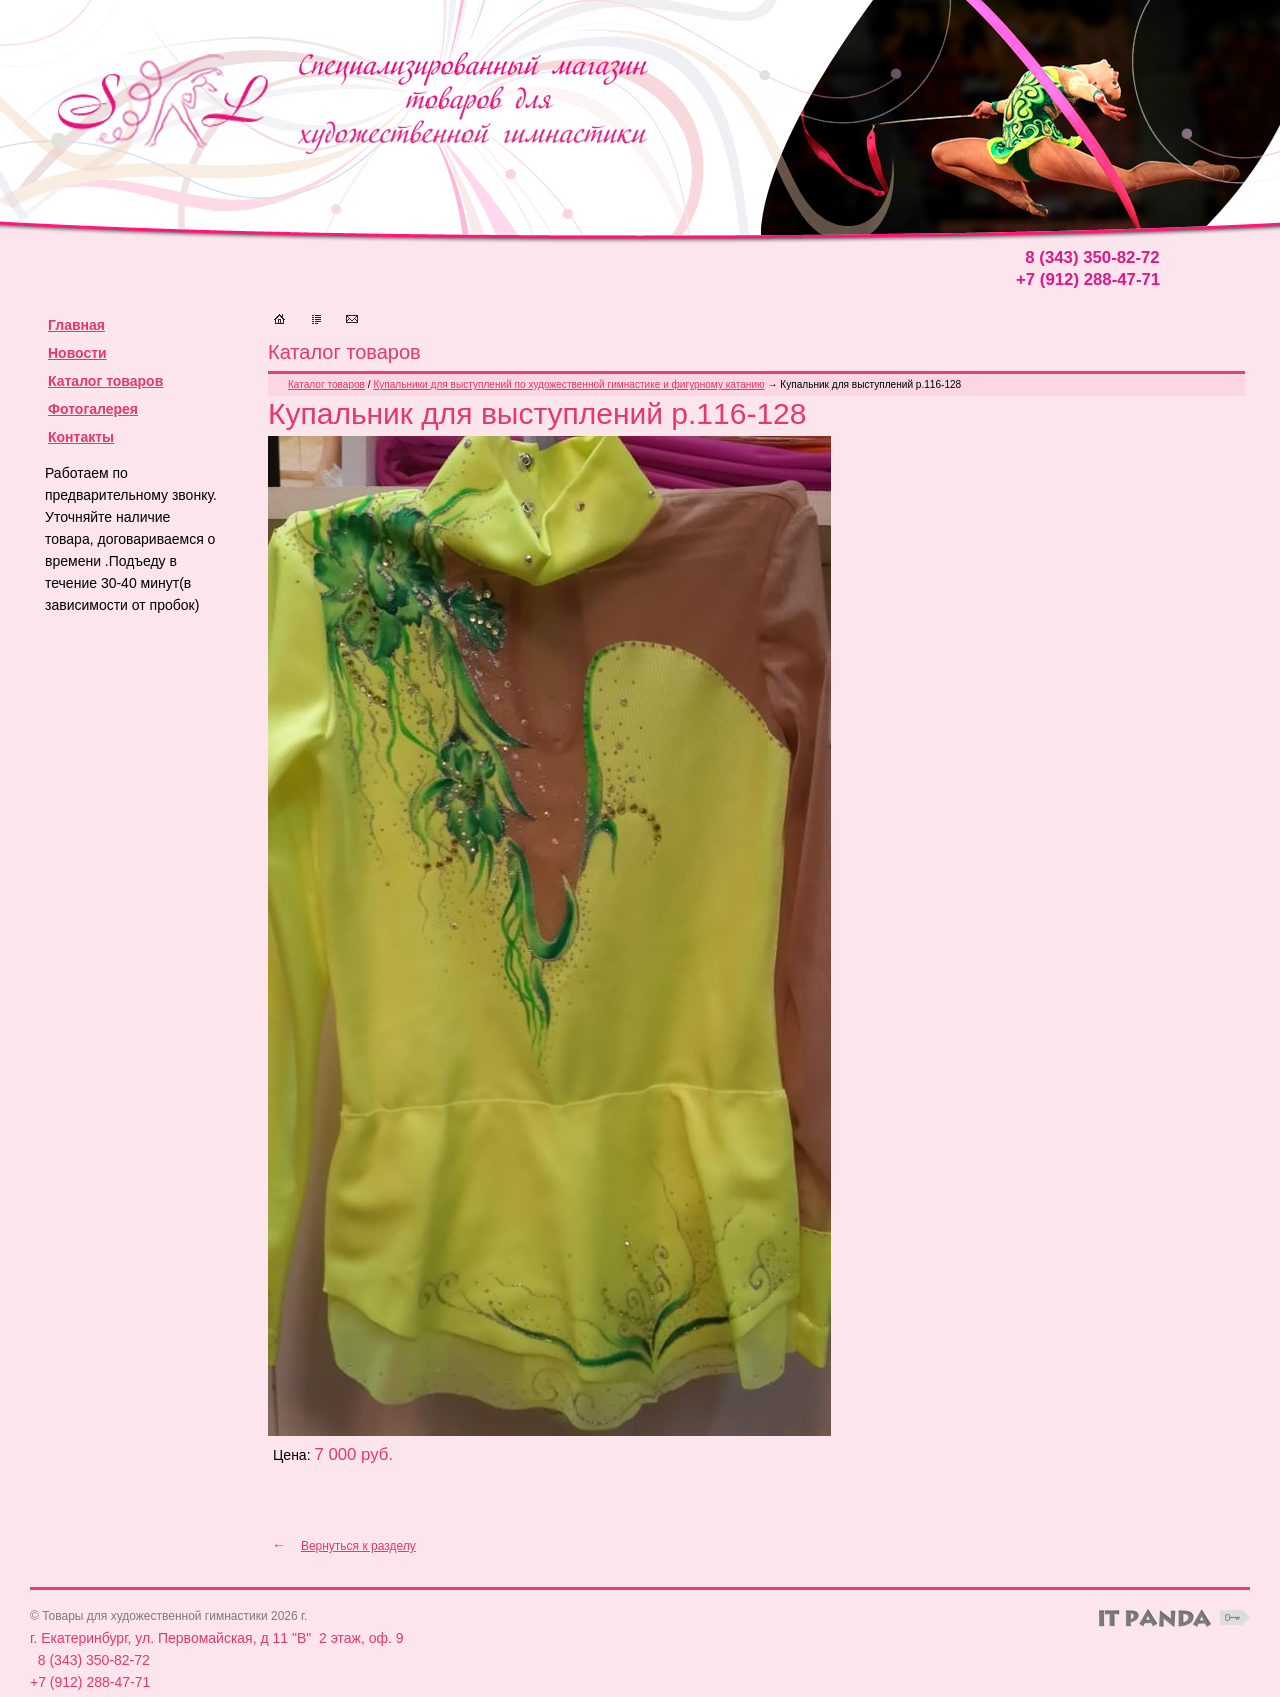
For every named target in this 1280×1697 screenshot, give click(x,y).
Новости (77, 353)
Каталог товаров (105, 381)
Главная (76, 325)
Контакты (81, 437)
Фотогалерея (93, 409)
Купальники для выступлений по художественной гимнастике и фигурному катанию (568, 384)
